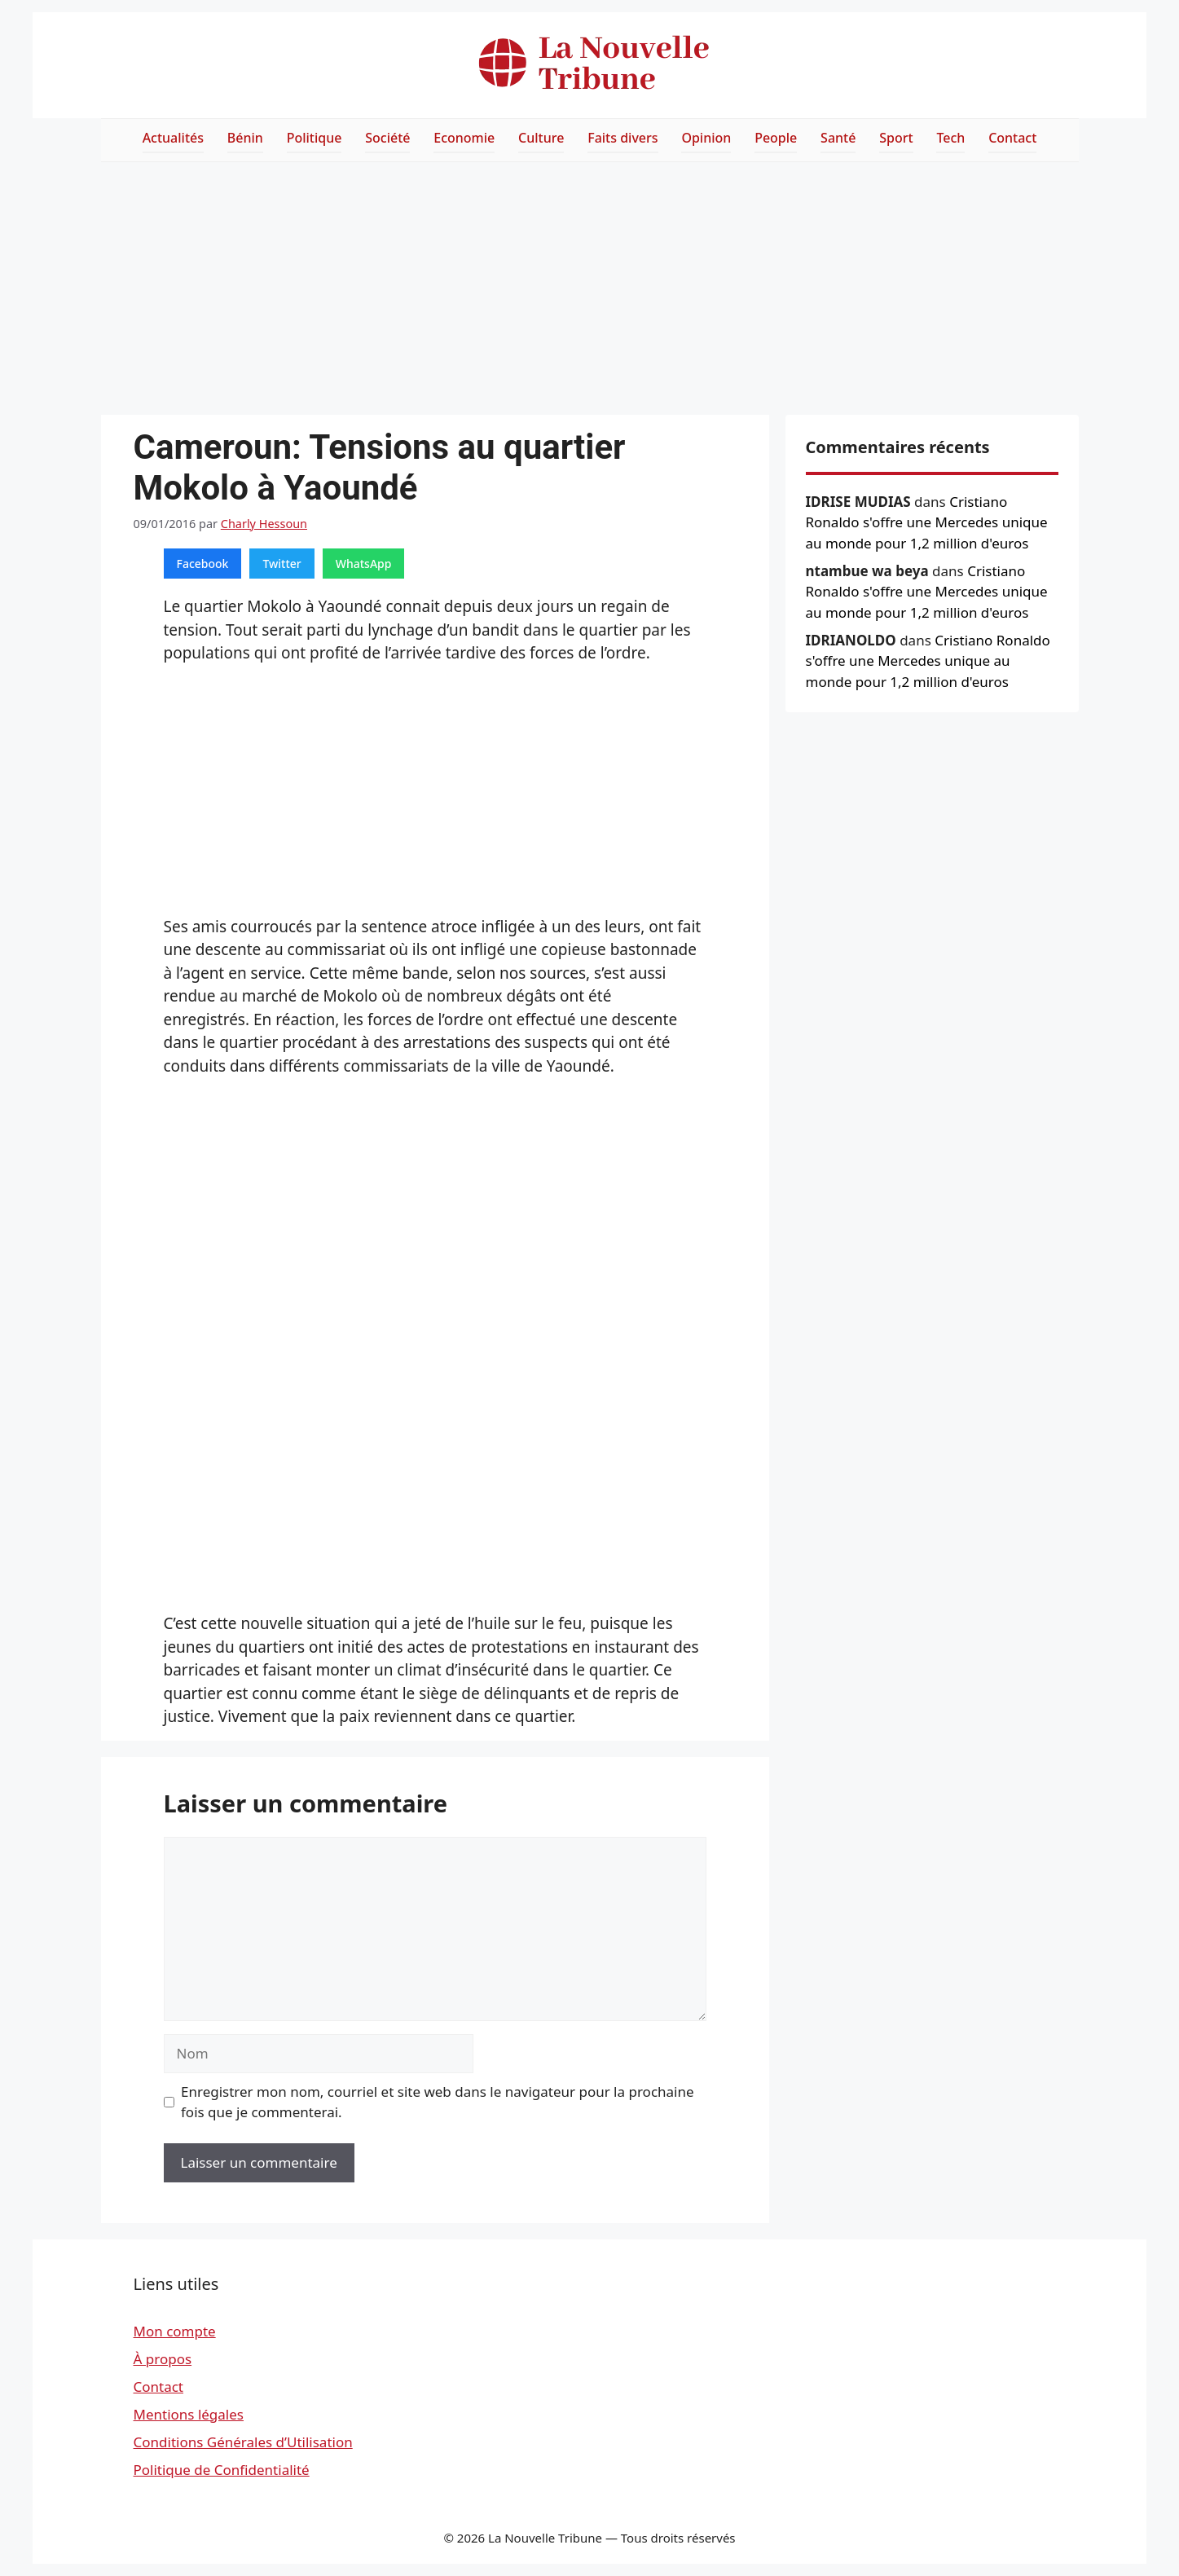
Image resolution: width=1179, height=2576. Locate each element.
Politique (314, 138)
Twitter (281, 563)
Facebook (203, 563)
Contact (1012, 138)
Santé (838, 138)
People (775, 138)
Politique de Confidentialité (222, 2469)
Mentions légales (189, 2414)
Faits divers (622, 138)
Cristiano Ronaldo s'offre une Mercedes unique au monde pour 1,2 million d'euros (927, 522)
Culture (541, 138)
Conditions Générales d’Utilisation (243, 2442)
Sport (896, 138)
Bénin (245, 138)
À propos (163, 2358)
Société (387, 138)
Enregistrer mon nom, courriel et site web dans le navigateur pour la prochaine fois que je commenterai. (437, 2102)
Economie (464, 138)
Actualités (173, 138)
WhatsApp (364, 563)
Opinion (706, 138)
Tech (950, 138)
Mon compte (175, 2331)
